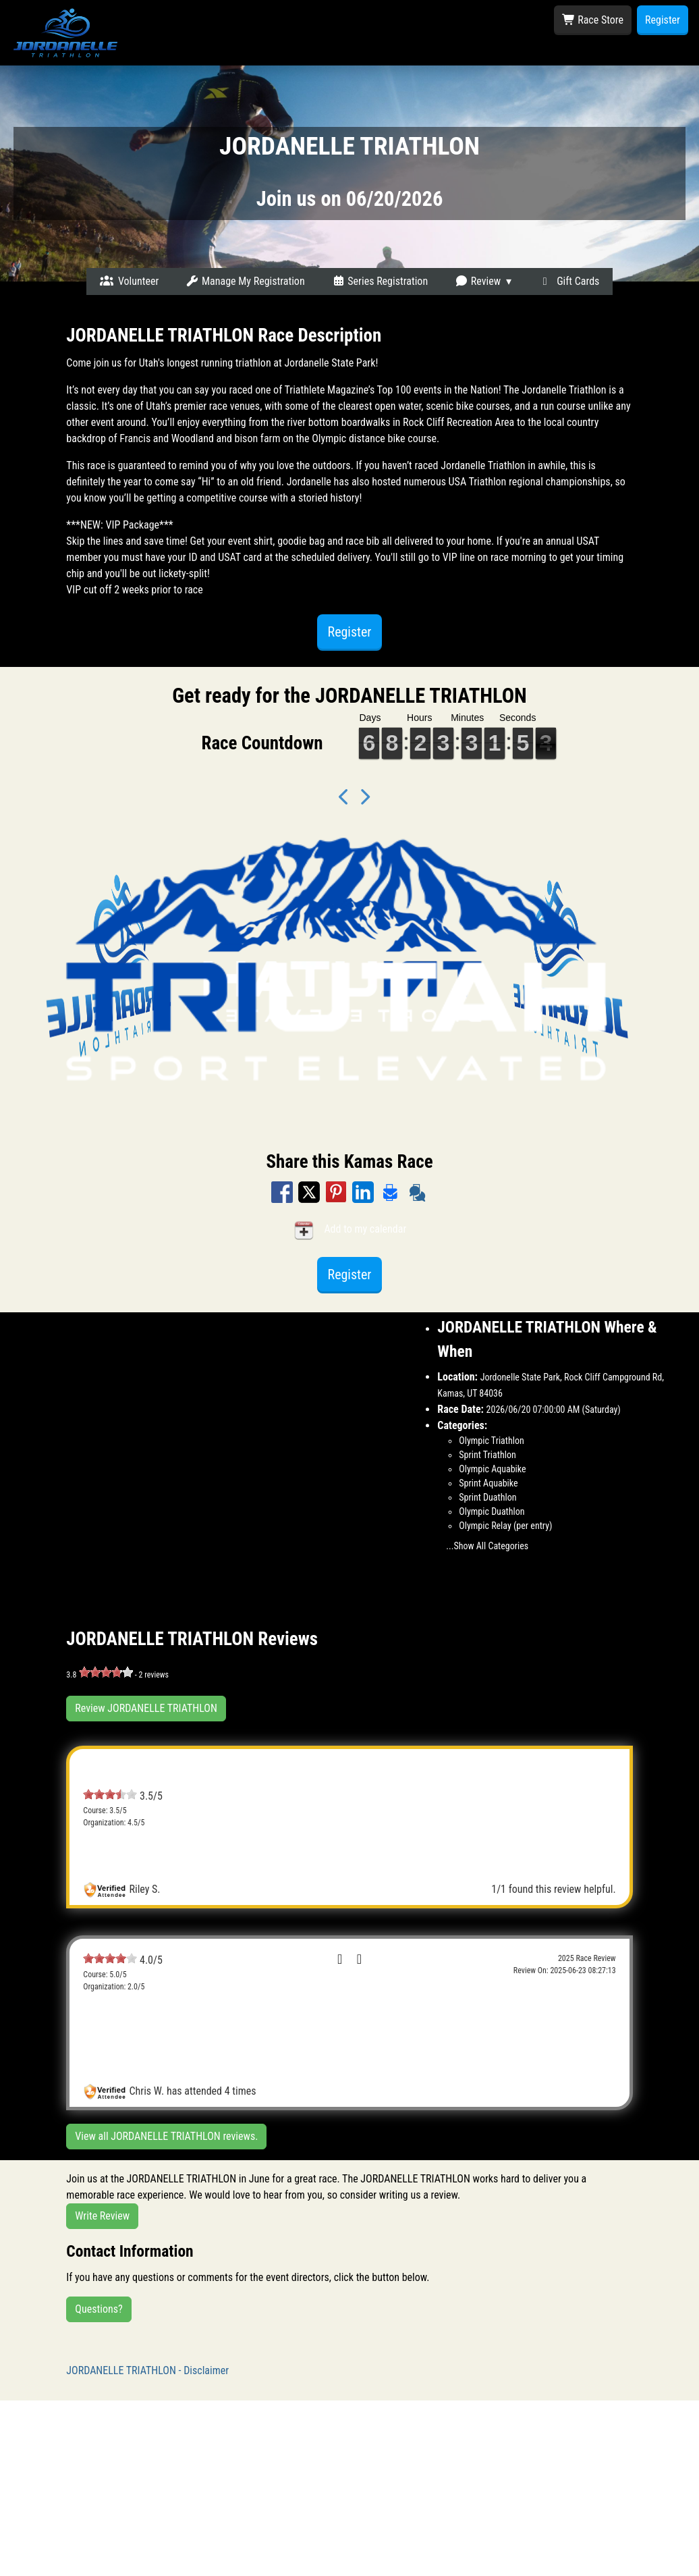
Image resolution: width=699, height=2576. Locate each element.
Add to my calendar (350, 1230)
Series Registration (380, 281)
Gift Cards (569, 281)
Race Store (593, 20)
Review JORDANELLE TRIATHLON (146, 1708)
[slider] (106, 1672)
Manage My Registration (245, 281)
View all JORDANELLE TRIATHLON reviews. (166, 2136)
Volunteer (129, 281)
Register (662, 20)
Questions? (98, 2309)
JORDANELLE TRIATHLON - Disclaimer (147, 2370)
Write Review (102, 2215)
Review (478, 281)
